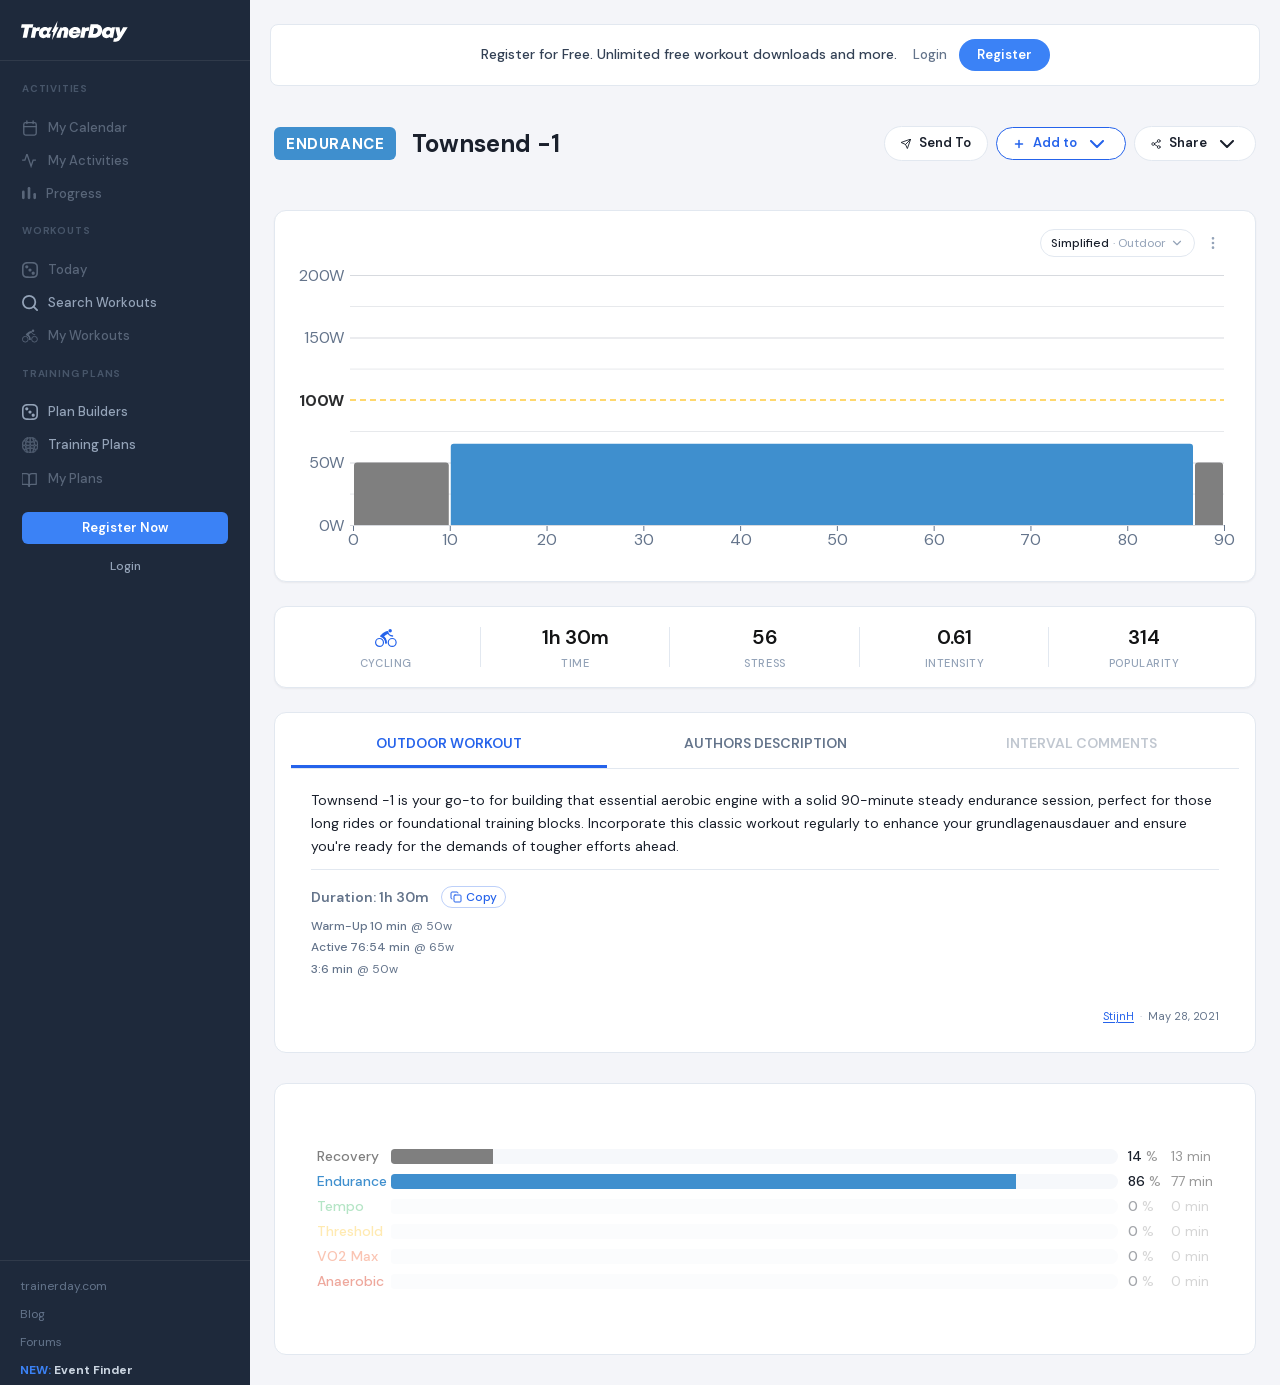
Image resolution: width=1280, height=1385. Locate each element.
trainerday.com (63, 1286)
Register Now (125, 527)
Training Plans (79, 444)
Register (1004, 54)
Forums (41, 1342)
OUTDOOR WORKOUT (449, 743)
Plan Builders (75, 411)
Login (125, 566)
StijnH (1118, 1016)
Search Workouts (89, 302)
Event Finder (76, 1370)
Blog (32, 1314)
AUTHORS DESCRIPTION (765, 743)
